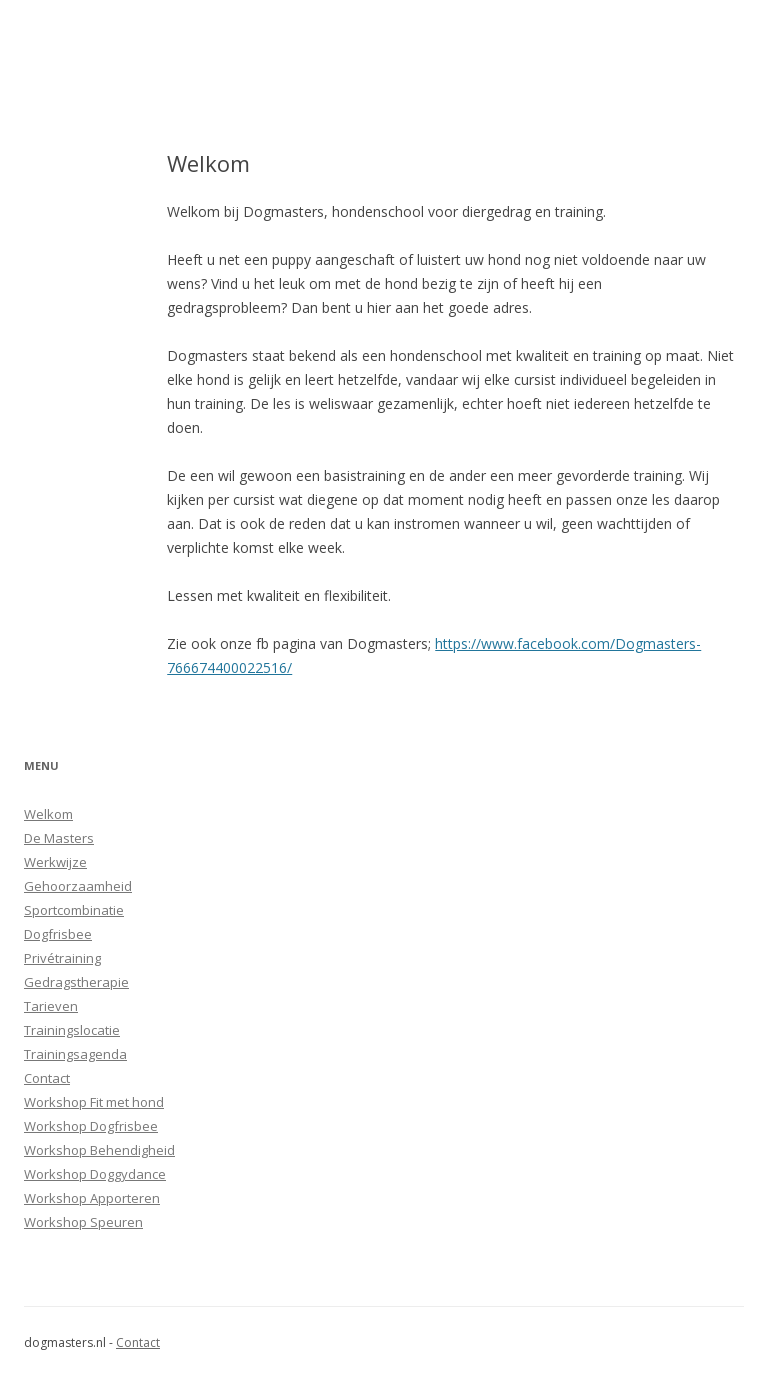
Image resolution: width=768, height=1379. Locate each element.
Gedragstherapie (76, 982)
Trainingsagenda (75, 1054)
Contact (47, 1078)
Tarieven (51, 1006)
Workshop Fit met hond (94, 1102)
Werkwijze (55, 862)
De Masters (59, 838)
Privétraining (62, 958)
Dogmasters (159, 63)
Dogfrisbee (58, 934)
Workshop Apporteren (92, 1198)
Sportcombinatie (74, 910)
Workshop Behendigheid (99, 1150)
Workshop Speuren (83, 1222)
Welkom (48, 814)
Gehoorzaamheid (78, 886)
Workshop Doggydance (95, 1174)
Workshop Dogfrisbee (91, 1126)
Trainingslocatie (72, 1030)
